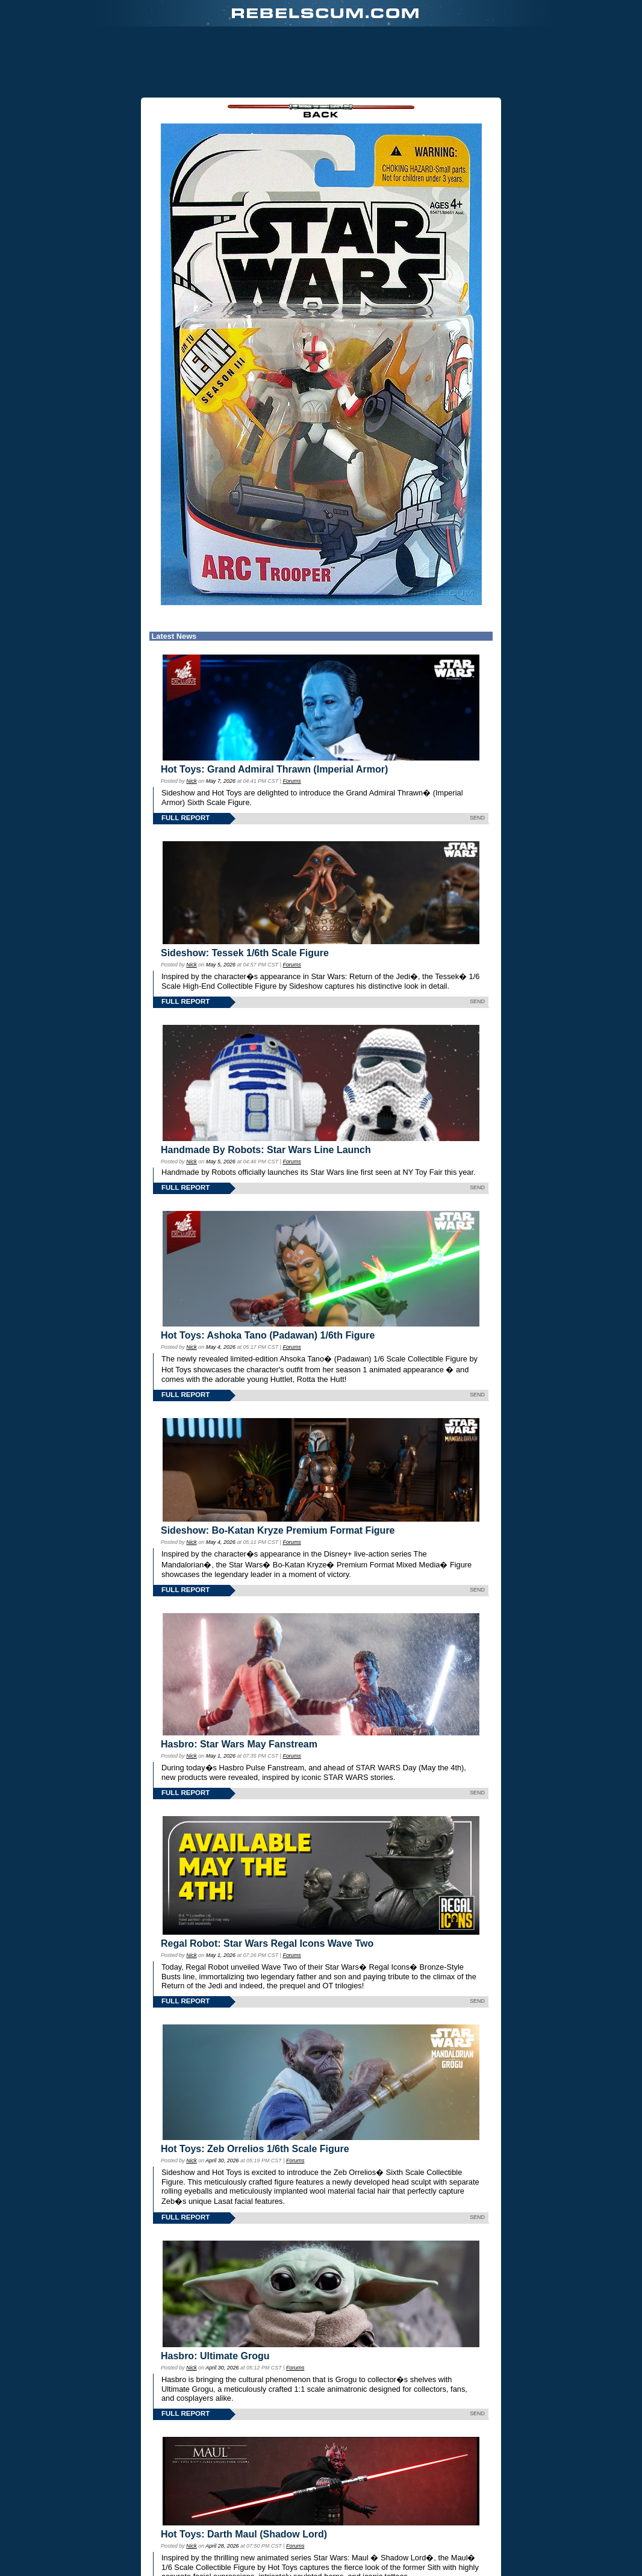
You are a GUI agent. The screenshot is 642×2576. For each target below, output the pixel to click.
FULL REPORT (185, 817)
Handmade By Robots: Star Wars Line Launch (266, 1150)
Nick (191, 781)
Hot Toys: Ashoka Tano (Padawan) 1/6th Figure (268, 1335)
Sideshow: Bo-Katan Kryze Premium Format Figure (278, 1530)
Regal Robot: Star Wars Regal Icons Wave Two (267, 1943)
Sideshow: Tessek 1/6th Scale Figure (245, 953)
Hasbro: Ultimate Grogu (215, 2356)
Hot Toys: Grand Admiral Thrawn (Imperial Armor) (274, 769)
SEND (477, 818)
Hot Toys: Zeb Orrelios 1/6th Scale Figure (255, 2149)
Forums (291, 781)
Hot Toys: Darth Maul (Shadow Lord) (244, 2534)
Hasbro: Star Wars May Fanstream (239, 1744)
